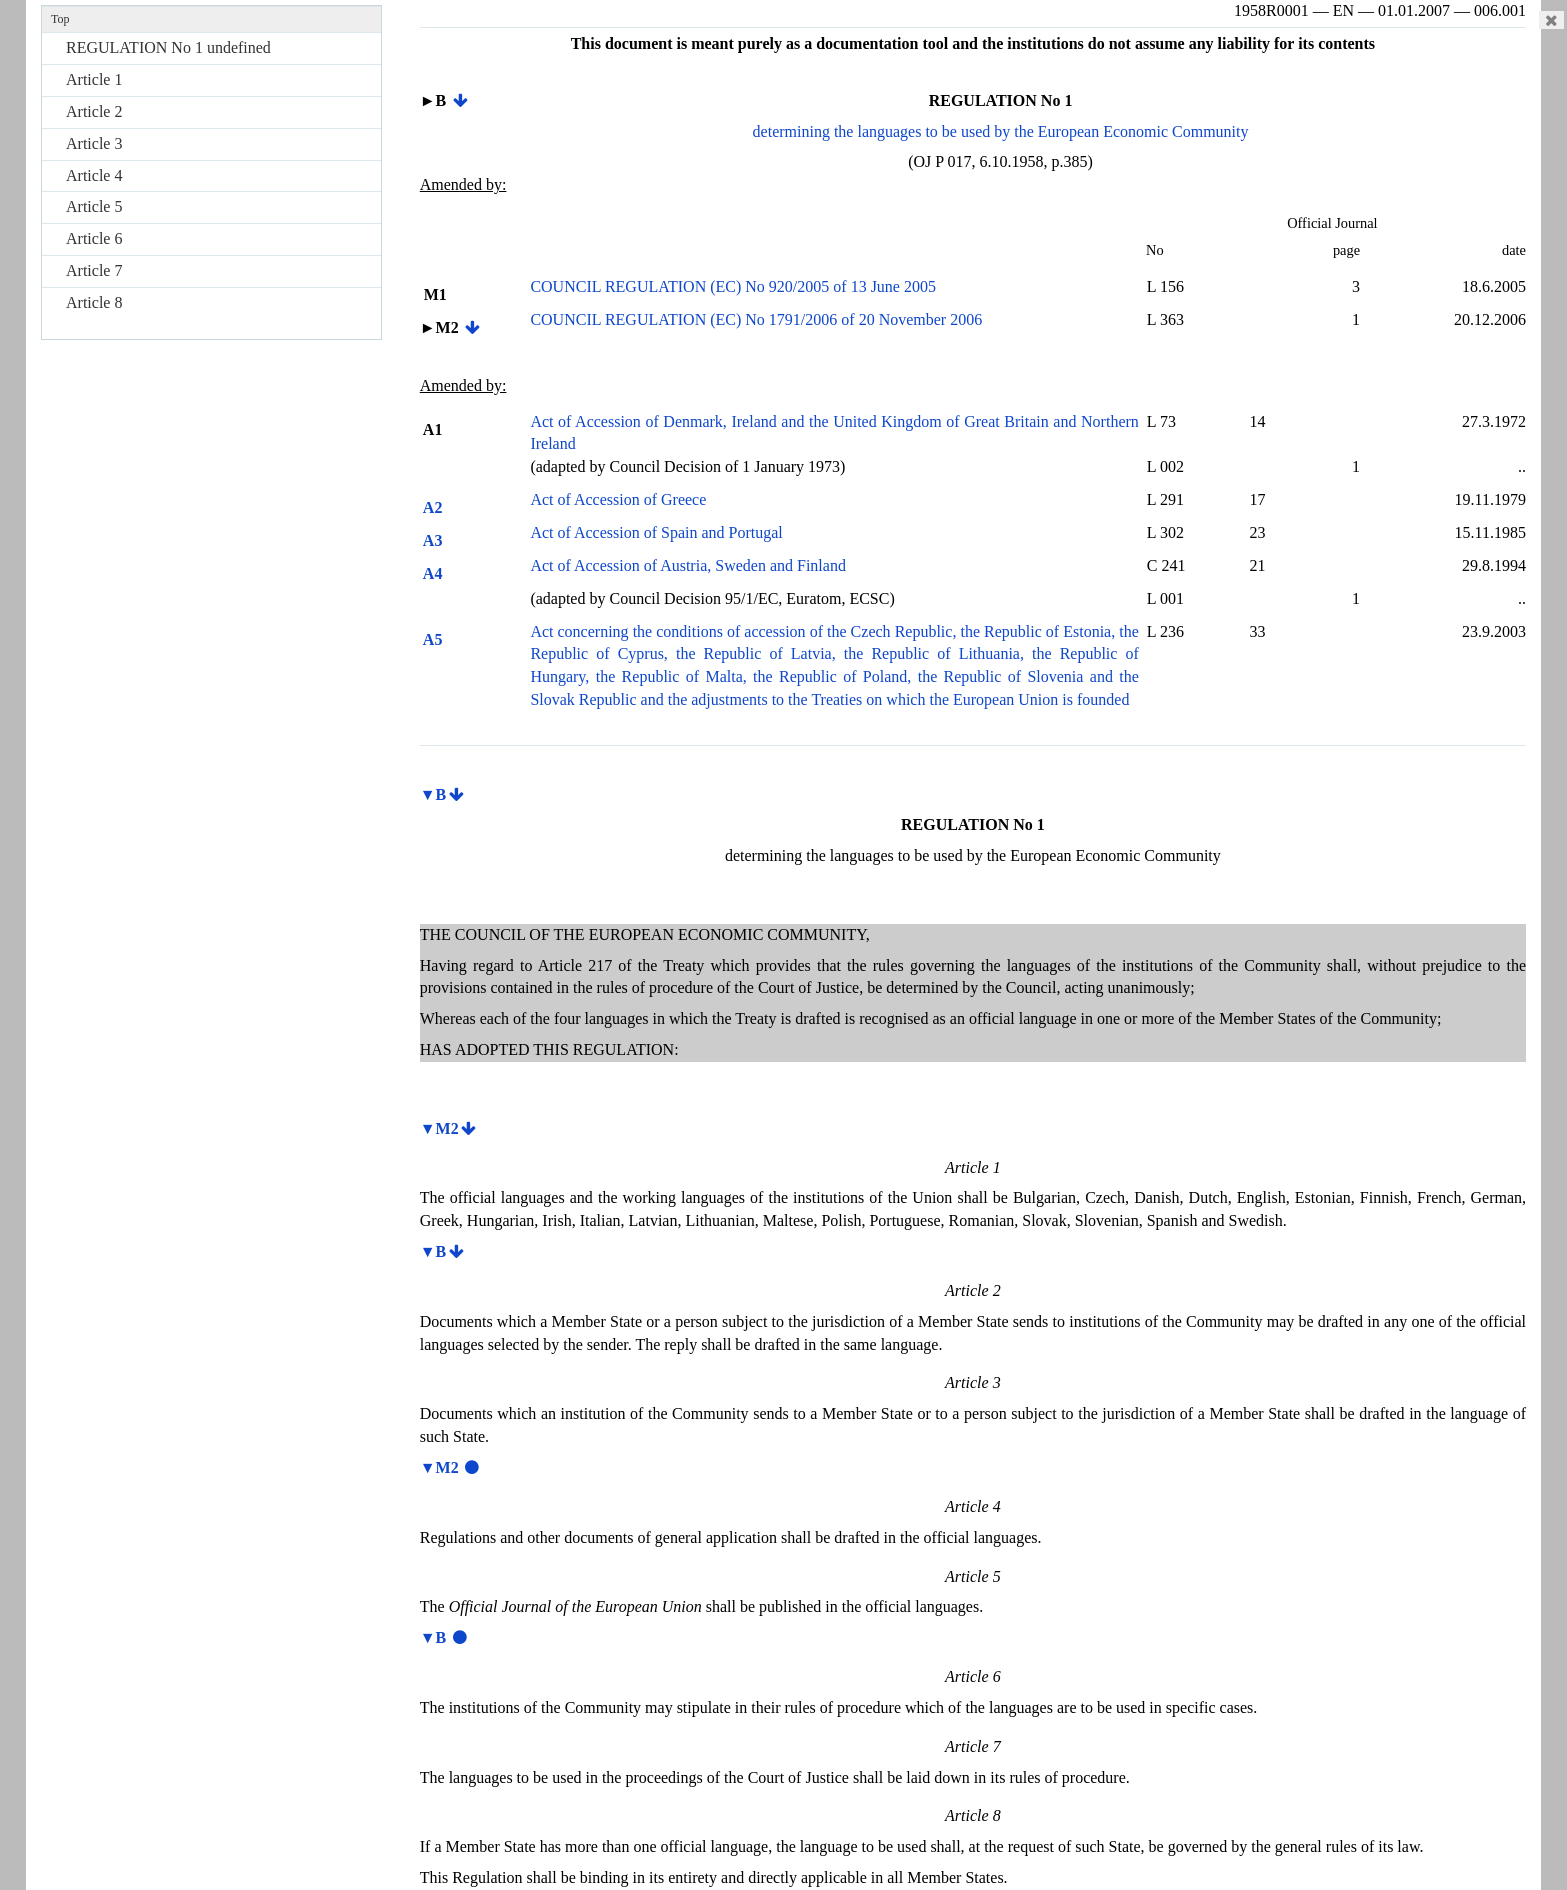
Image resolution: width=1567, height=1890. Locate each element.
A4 (431, 573)
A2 (431, 507)
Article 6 (94, 238)
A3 (431, 540)
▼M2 (439, 1128)
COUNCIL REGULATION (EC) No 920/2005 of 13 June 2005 (733, 286)
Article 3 (94, 143)
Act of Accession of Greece (618, 499)
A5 (431, 639)
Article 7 (94, 270)
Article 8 (94, 302)
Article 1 (94, 79)
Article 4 (94, 175)
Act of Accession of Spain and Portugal (656, 532)
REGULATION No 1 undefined (168, 47)
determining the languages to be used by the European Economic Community (1001, 131)
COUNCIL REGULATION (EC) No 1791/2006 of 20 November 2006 (756, 319)
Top (60, 19)
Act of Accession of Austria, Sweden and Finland (688, 565)
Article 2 (94, 111)
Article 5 (94, 206)
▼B (433, 794)
